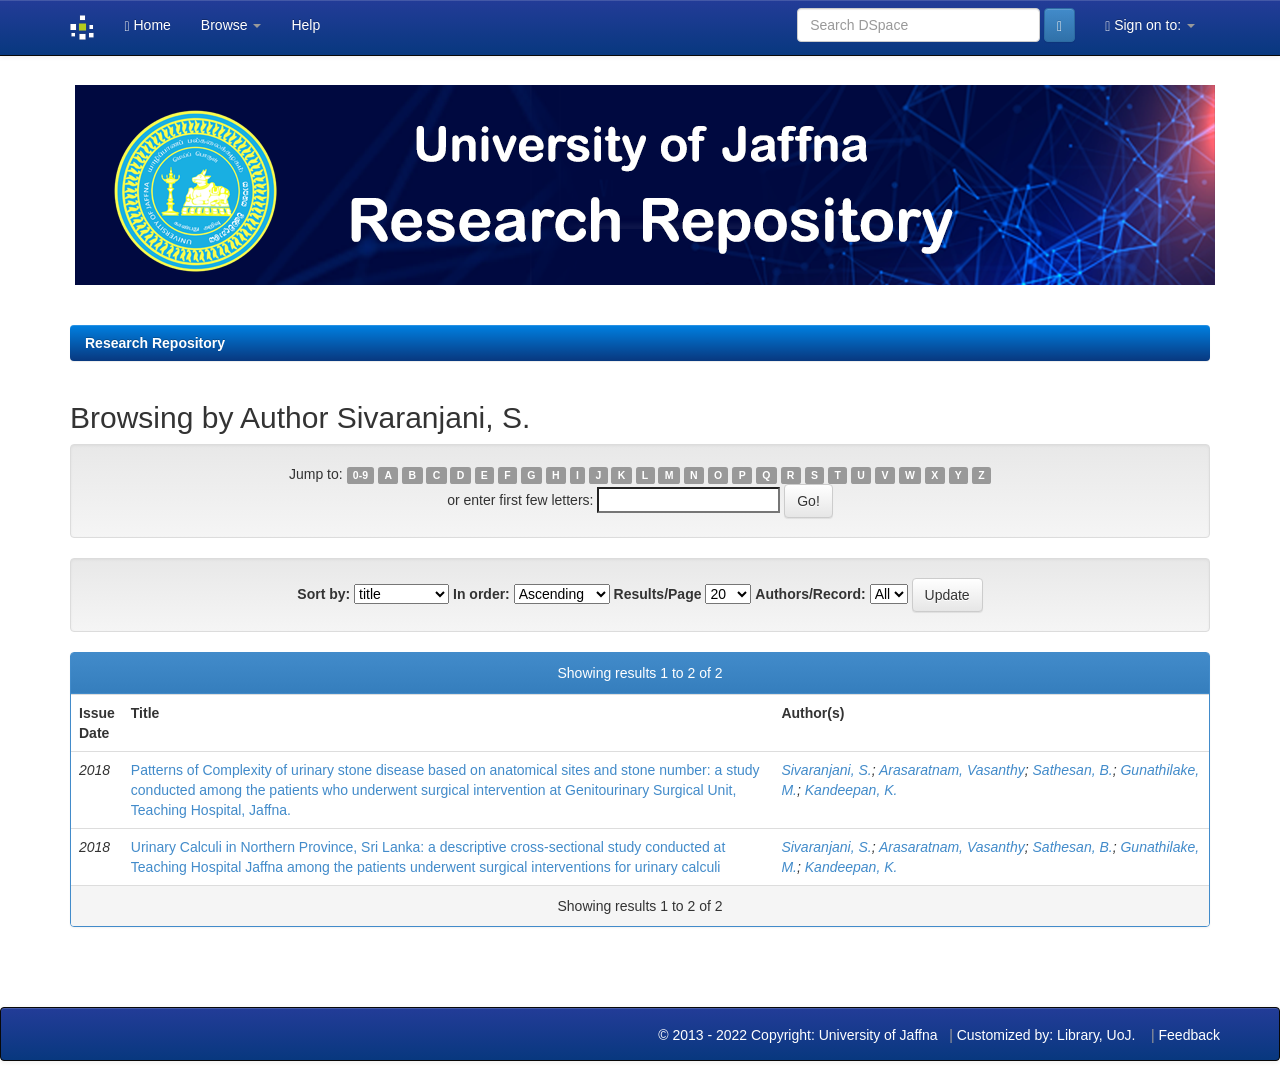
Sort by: (323, 594)
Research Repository (155, 343)
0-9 (360, 475)
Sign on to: (1150, 25)
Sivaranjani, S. (826, 770)
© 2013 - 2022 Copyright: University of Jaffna (799, 1035)
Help (305, 25)
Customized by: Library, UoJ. (1046, 1035)
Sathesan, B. (1073, 770)
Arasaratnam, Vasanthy (952, 770)
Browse (231, 25)
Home (147, 25)
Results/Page (658, 594)
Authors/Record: (810, 594)
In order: (481, 594)
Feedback (1189, 1035)
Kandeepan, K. (851, 790)
